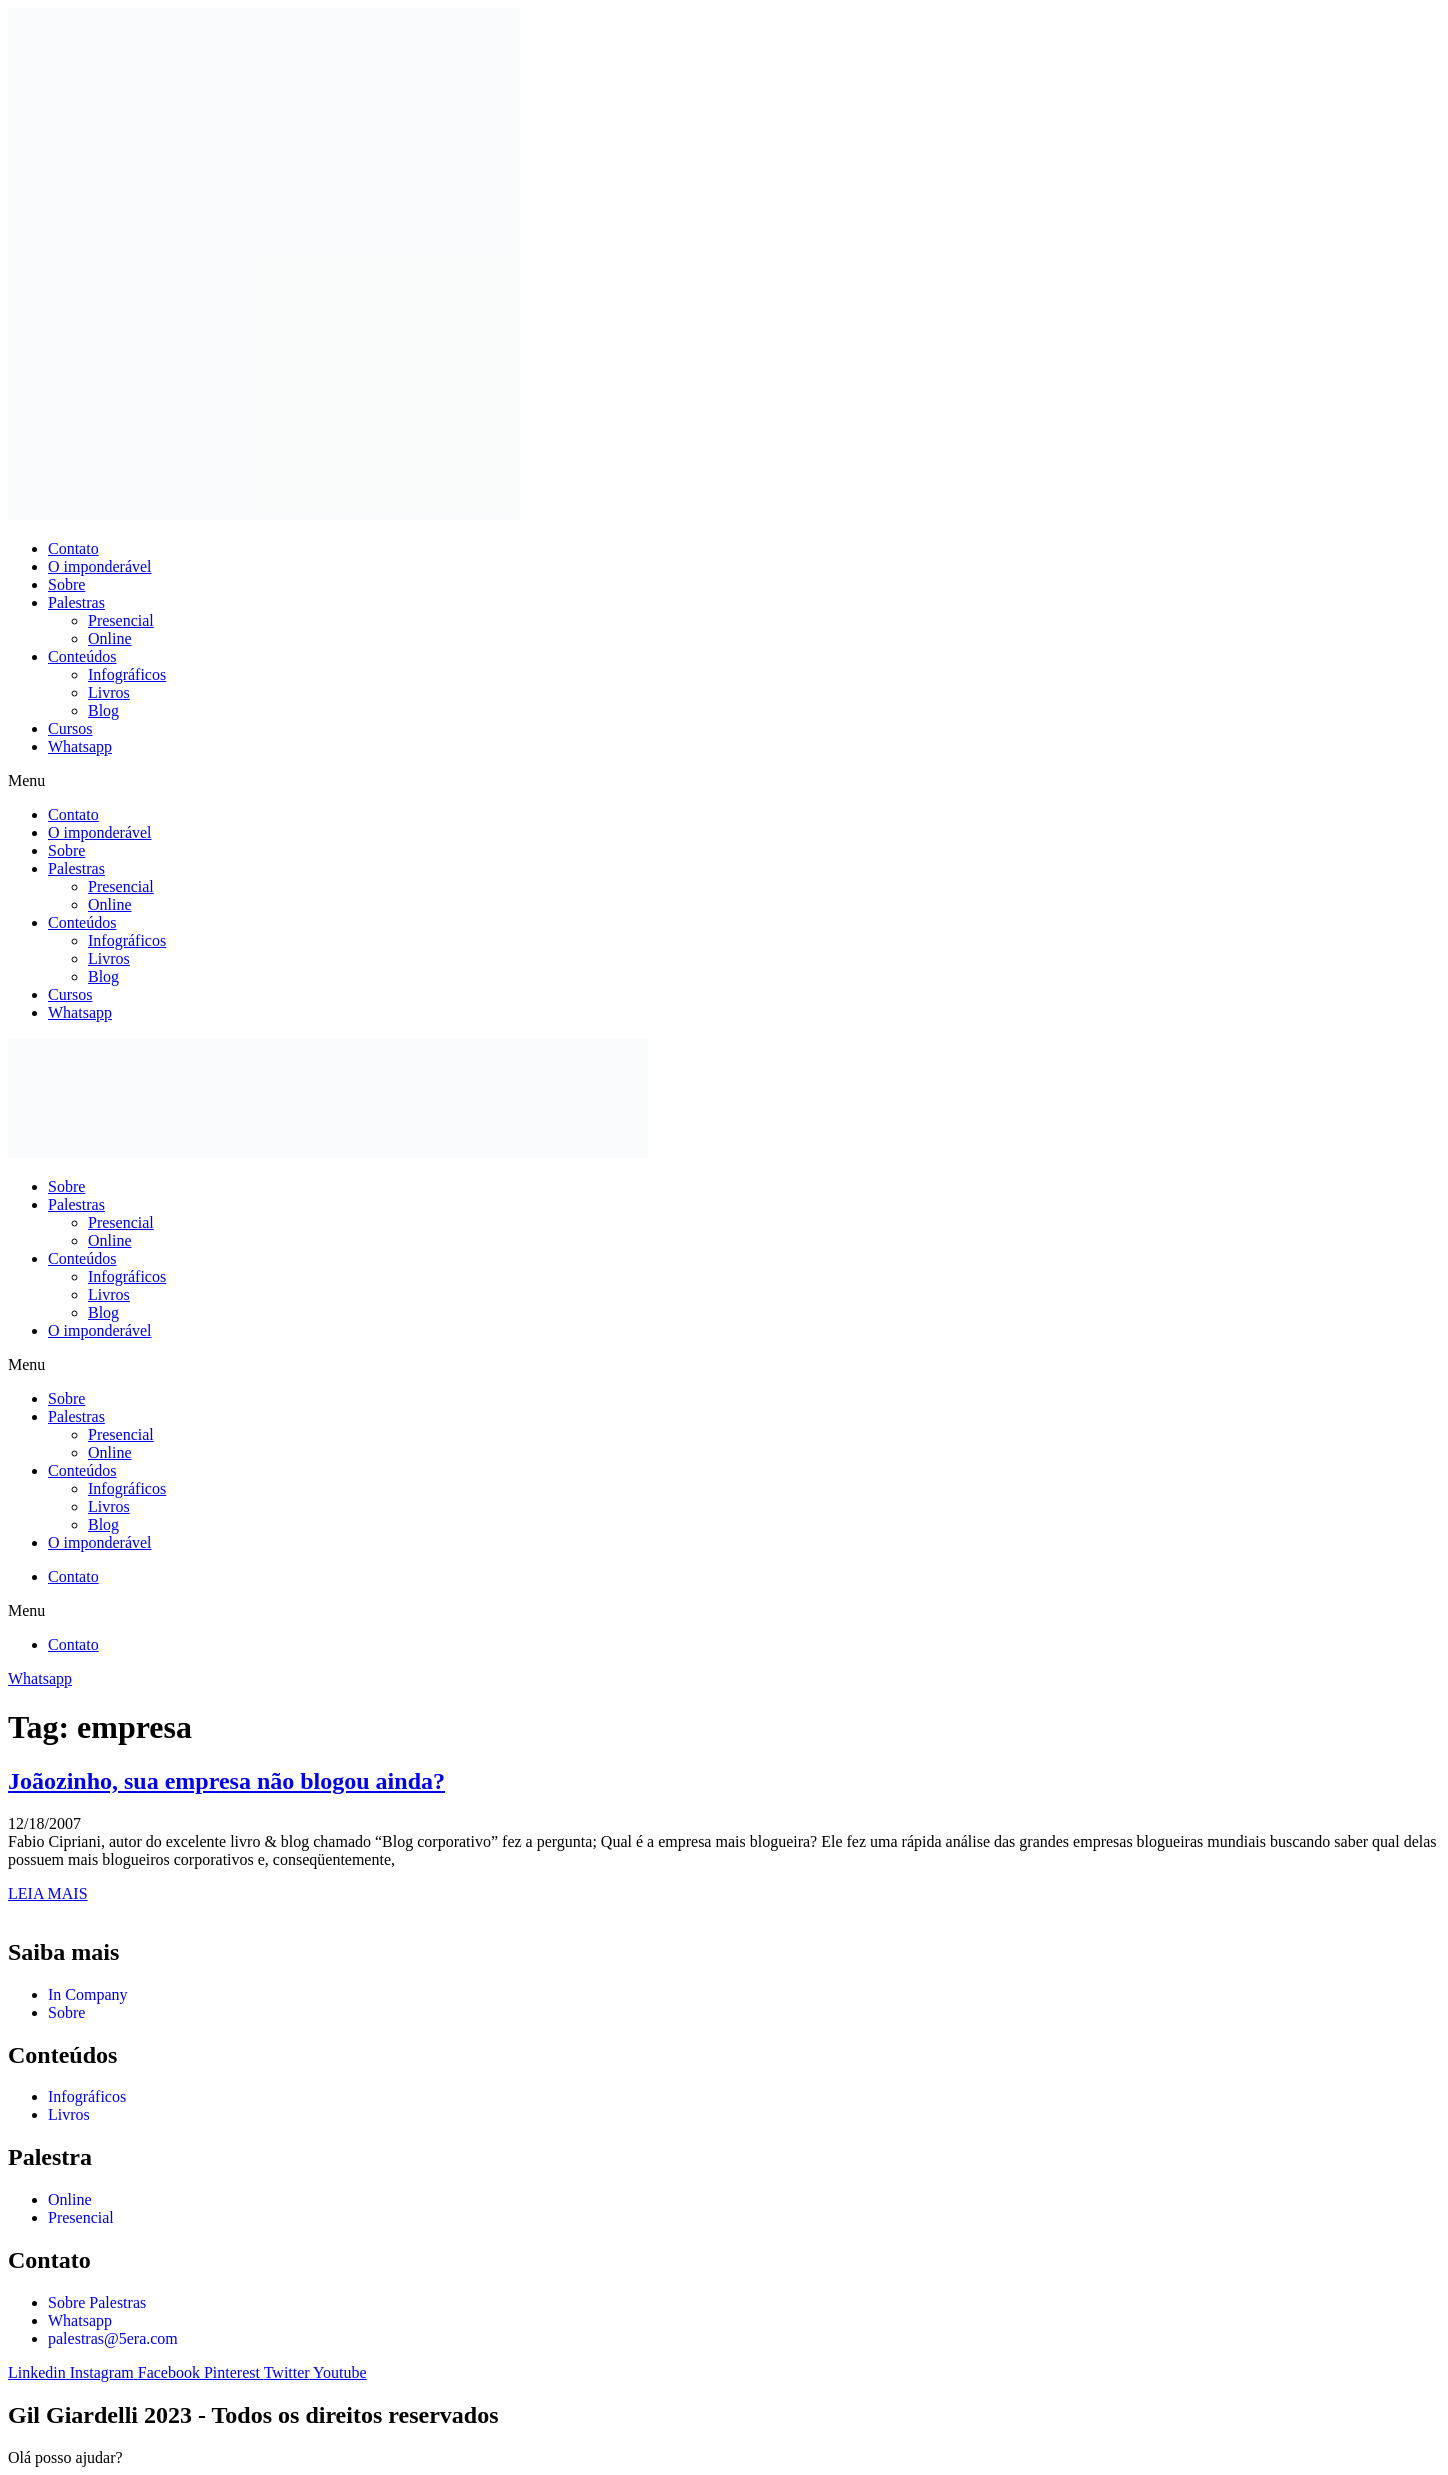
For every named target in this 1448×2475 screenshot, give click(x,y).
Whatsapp (80, 746)
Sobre (66, 584)
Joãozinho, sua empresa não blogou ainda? (226, 1781)
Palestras (76, 602)
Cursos (70, 728)
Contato (73, 548)
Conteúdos (82, 656)
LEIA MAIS (48, 1893)
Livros (109, 692)
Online (110, 638)
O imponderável (100, 566)
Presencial (121, 620)
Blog (103, 710)
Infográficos (127, 674)
